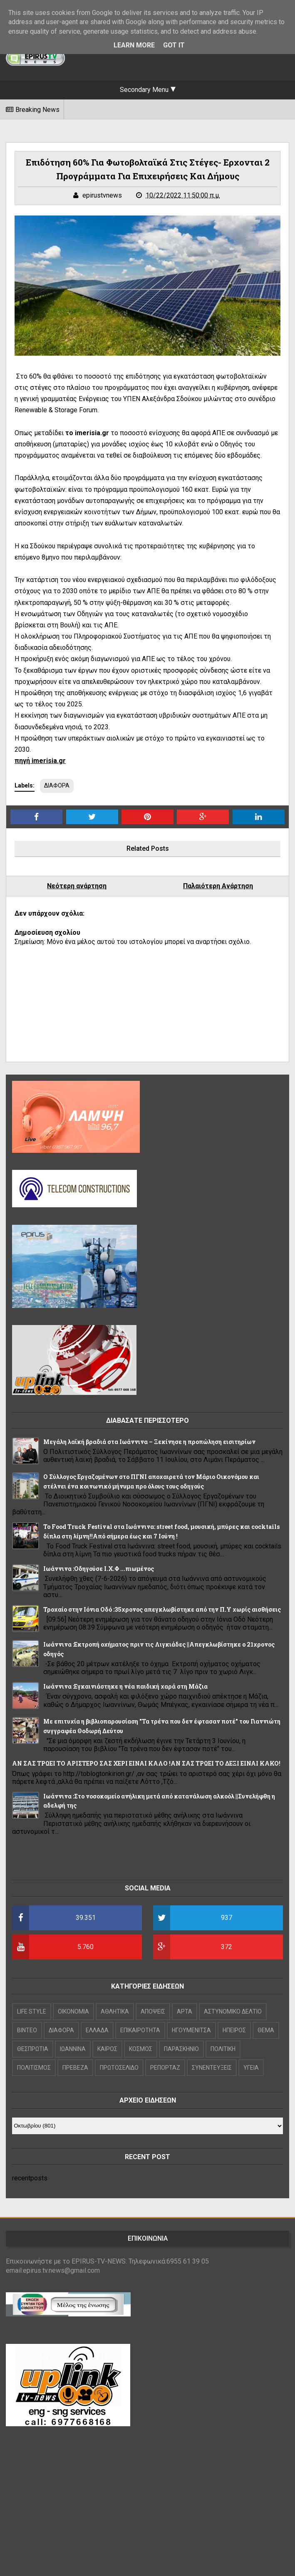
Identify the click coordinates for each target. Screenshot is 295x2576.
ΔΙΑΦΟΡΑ (56, 785)
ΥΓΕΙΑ (251, 2067)
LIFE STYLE (31, 2011)
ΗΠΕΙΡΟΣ (234, 2030)
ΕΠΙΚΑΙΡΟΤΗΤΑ (140, 2030)
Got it (174, 45)
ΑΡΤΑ (184, 2011)
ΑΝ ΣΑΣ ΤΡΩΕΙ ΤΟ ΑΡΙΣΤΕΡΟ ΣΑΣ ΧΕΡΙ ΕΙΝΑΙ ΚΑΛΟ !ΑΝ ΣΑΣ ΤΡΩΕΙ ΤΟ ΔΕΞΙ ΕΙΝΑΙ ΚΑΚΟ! (146, 1763)
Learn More (134, 45)
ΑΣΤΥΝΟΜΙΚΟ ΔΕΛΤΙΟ (233, 2011)
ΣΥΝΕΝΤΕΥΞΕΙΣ (212, 2067)
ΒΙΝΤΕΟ (27, 2030)
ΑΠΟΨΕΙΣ (153, 2011)
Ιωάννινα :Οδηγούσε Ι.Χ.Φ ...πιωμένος (98, 1569)
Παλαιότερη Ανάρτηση (218, 886)
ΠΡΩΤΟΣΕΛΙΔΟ (119, 2067)
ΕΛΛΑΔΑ (97, 2030)
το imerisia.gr (88, 433)
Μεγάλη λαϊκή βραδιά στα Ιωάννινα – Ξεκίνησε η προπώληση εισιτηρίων (149, 1442)
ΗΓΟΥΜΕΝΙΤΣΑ (191, 2030)
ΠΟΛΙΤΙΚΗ (223, 2049)
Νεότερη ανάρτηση (77, 886)
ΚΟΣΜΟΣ (140, 2049)
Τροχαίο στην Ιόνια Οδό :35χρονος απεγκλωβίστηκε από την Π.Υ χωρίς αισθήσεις (162, 1609)
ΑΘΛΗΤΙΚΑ (115, 2011)
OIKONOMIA (73, 2011)
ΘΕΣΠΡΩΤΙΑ (32, 2049)
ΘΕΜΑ (266, 2030)
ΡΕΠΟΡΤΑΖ (165, 2067)
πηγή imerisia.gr (40, 761)
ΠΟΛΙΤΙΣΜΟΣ (34, 2067)
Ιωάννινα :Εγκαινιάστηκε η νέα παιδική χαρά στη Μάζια (125, 1686)
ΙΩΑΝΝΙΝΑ (73, 2049)
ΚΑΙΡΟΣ (107, 2049)
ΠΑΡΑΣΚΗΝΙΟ (181, 2049)
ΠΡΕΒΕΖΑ (75, 2067)
